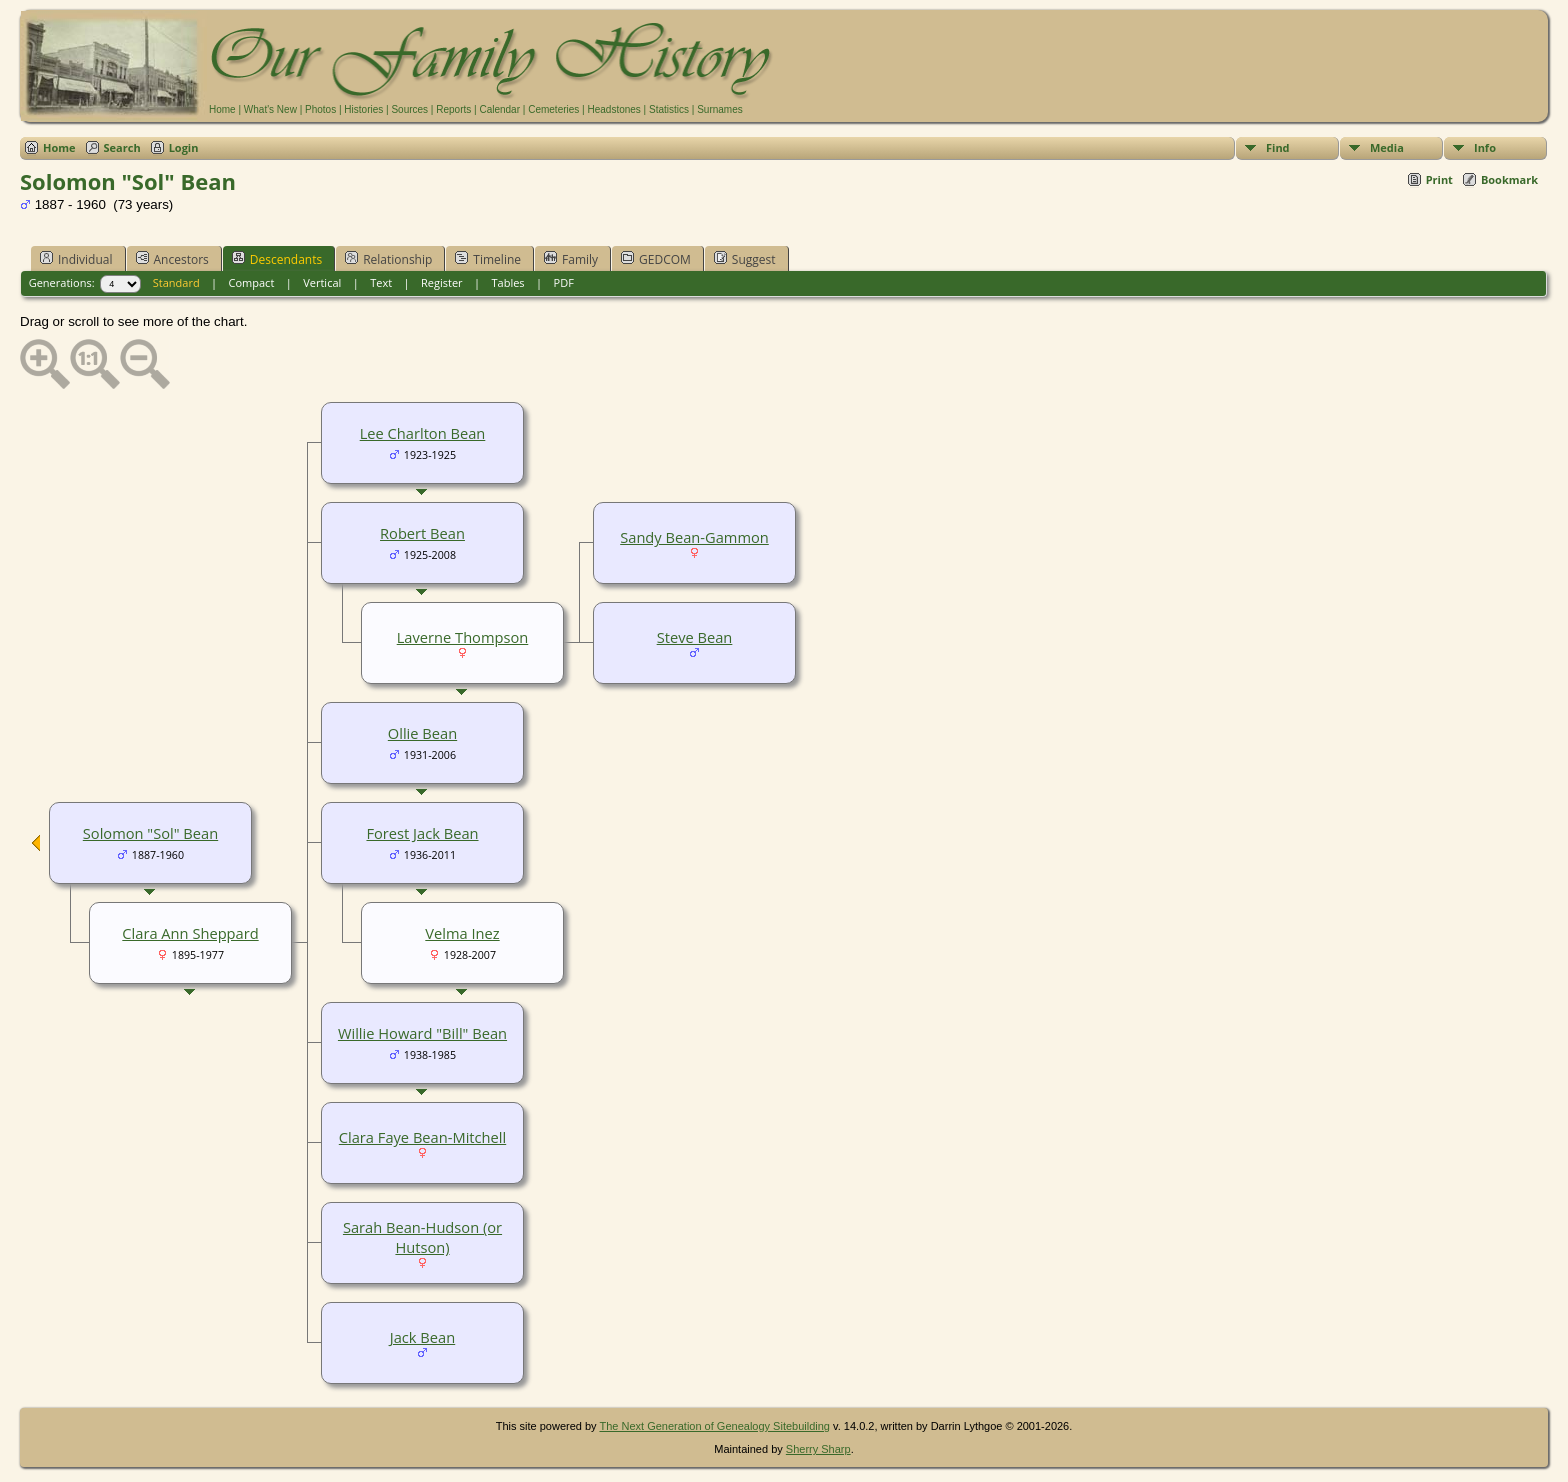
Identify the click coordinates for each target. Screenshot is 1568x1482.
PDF (564, 282)
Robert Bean (422, 533)
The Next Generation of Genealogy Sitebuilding (714, 1426)
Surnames (720, 109)
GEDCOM (656, 259)
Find (1278, 147)
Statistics (669, 109)
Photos (320, 109)
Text (381, 282)
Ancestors (172, 259)
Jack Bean (422, 1337)
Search (122, 147)
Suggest (745, 259)
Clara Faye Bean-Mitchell (422, 1137)
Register (442, 282)
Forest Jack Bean (422, 833)
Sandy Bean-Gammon (694, 537)
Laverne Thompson (463, 637)
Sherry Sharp (818, 1449)
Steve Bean (695, 637)
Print (1439, 179)
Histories (363, 109)
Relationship (388, 259)
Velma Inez (462, 933)
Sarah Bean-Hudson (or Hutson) (422, 1237)
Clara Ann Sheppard (190, 933)
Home (222, 109)
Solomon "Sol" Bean (150, 833)
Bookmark (1509, 179)
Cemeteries (553, 109)
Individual (76, 259)
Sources (409, 109)
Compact (252, 282)
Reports (453, 109)
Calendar (499, 109)
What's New (270, 109)
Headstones (613, 109)
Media (1387, 147)
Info (1485, 147)
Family (571, 259)
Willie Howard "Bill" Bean (422, 1033)
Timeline (488, 259)
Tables (508, 282)
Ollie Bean (422, 733)
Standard (176, 282)
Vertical (322, 282)
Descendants (277, 259)
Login (184, 147)
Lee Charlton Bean (423, 433)
